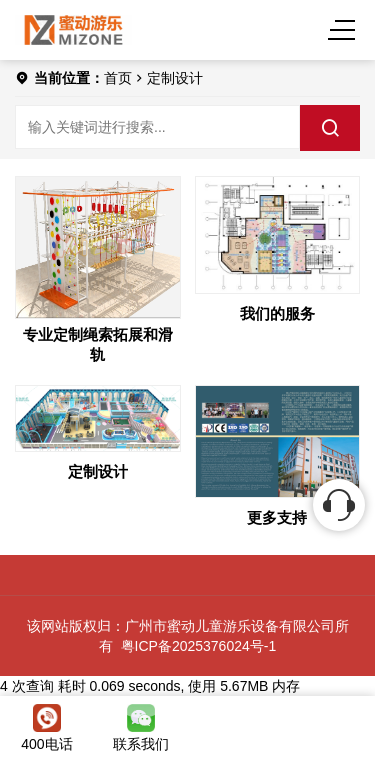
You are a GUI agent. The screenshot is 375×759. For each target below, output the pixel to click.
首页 (118, 78)
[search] (330, 128)
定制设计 (175, 78)
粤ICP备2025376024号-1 (199, 646)
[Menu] (345, 30)
